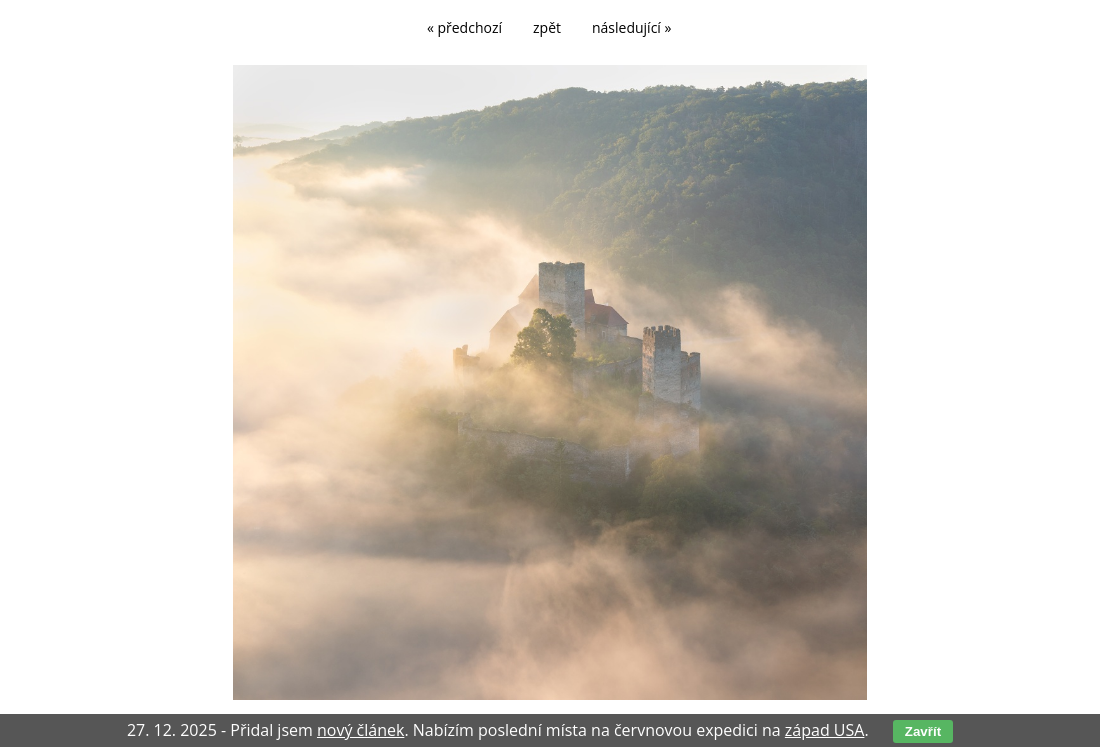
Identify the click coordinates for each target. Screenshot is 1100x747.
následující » (631, 27)
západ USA (825, 730)
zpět (547, 27)
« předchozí (464, 27)
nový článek (360, 730)
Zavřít (923, 731)
